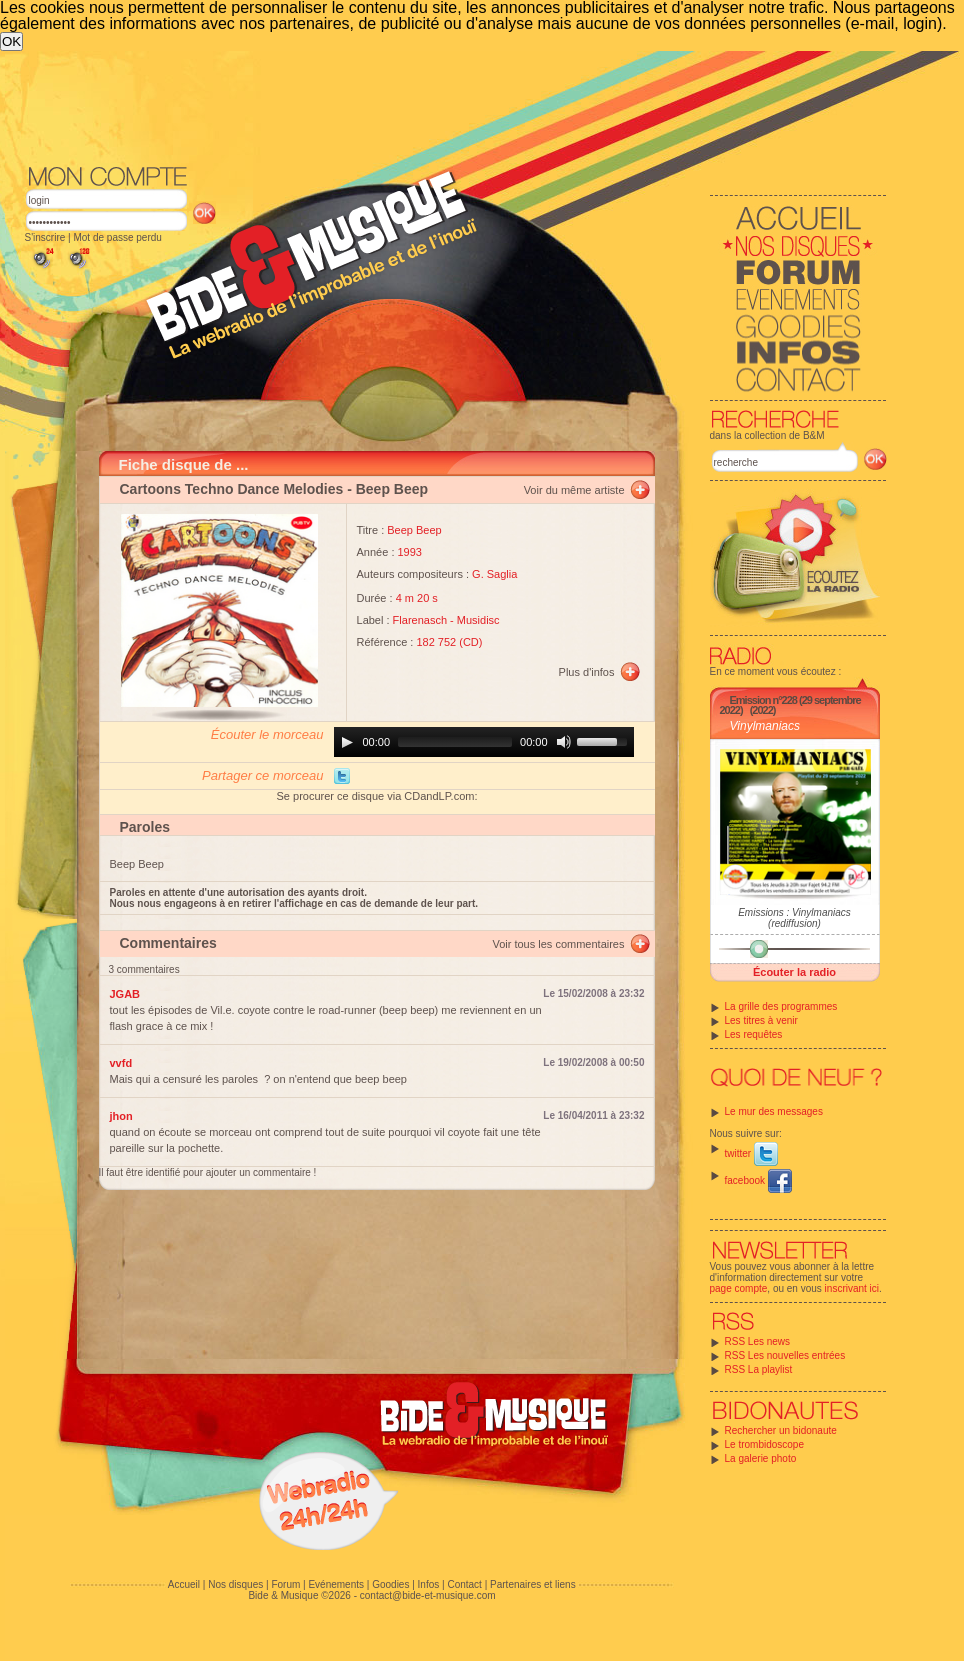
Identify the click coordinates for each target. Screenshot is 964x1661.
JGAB (125, 994)
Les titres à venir (761, 1020)
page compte (739, 1288)
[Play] (347, 742)
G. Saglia (494, 574)
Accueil (184, 1584)
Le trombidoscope (765, 1444)
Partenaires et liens (533, 1584)
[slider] (455, 742)
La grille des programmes (781, 1006)
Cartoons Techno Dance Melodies (232, 489)
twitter (751, 1153)
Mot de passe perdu (117, 237)
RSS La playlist (759, 1369)
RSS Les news (758, 1341)
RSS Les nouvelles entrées (785, 1355)
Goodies (390, 1584)
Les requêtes (754, 1034)
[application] (484, 742)
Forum (285, 1584)
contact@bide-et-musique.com (428, 1595)
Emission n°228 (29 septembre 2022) (790, 705)
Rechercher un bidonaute (781, 1430)
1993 (410, 552)
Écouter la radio (794, 972)
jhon (121, 1116)
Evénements (336, 1584)
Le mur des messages (774, 1111)
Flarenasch (420, 620)
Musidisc (478, 620)
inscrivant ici (852, 1288)
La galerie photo (761, 1458)
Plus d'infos (587, 672)
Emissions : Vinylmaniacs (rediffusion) (794, 918)
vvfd (121, 1063)
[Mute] (564, 742)
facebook (758, 1180)
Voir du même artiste (574, 490)
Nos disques (235, 1584)
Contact (464, 1584)
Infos (429, 1584)
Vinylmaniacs (765, 726)
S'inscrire (45, 237)
